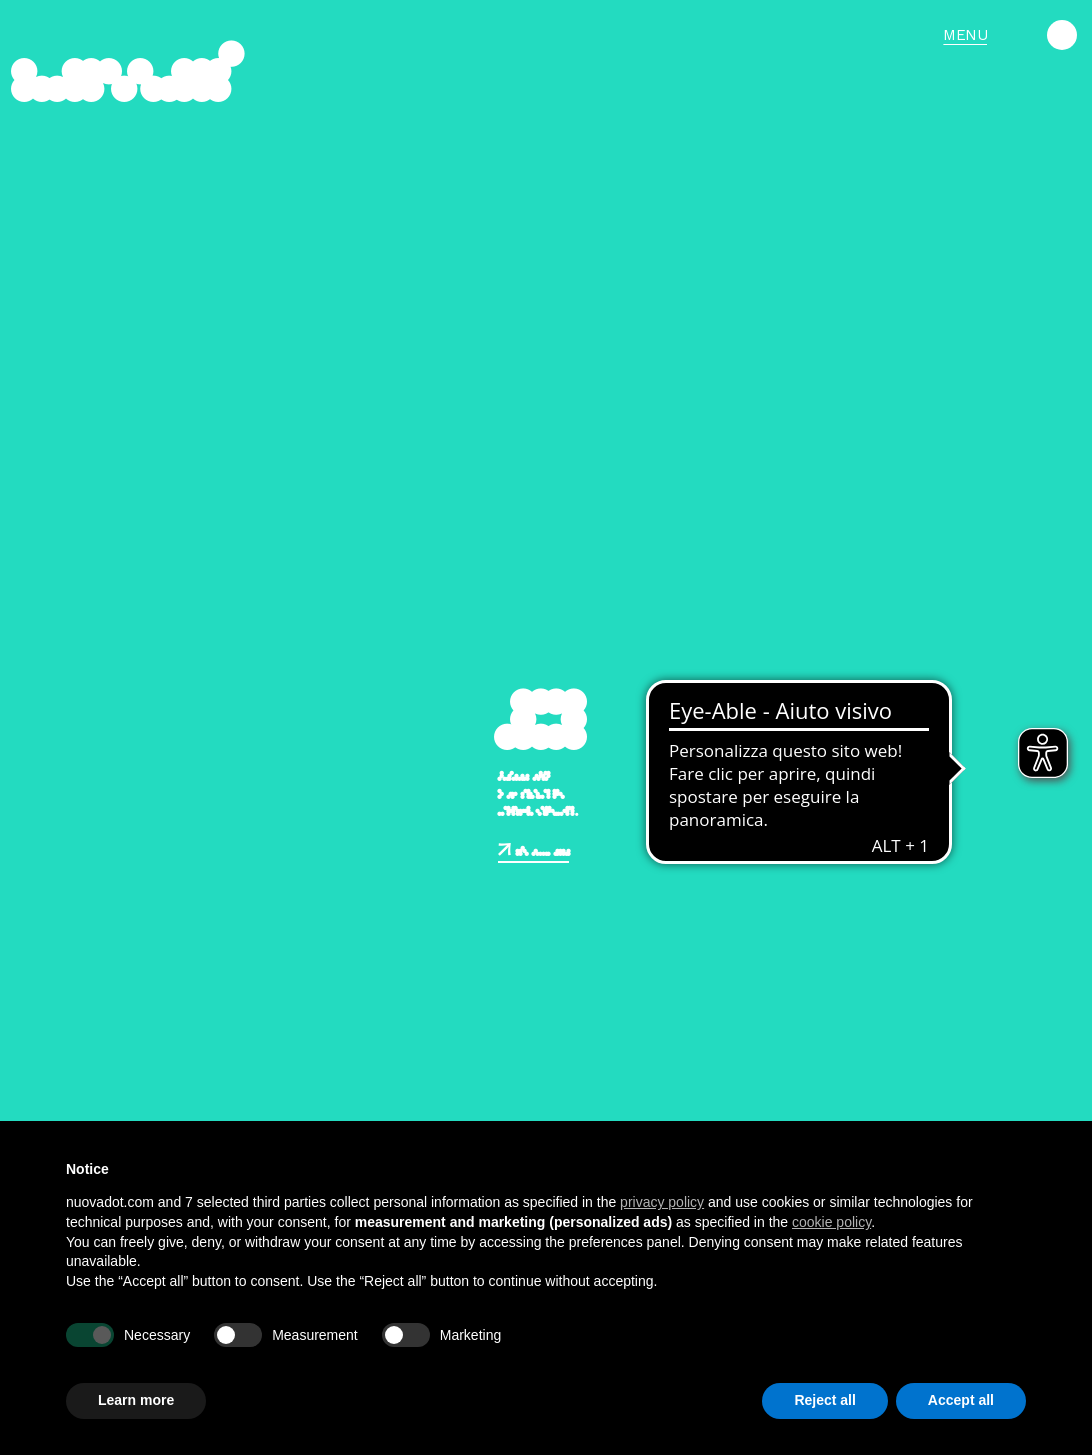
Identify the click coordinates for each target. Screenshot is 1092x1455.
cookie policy (831, 1222)
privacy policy (662, 1202)
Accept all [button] (961, 1400)
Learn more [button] (136, 1400)
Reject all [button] (824, 1400)
